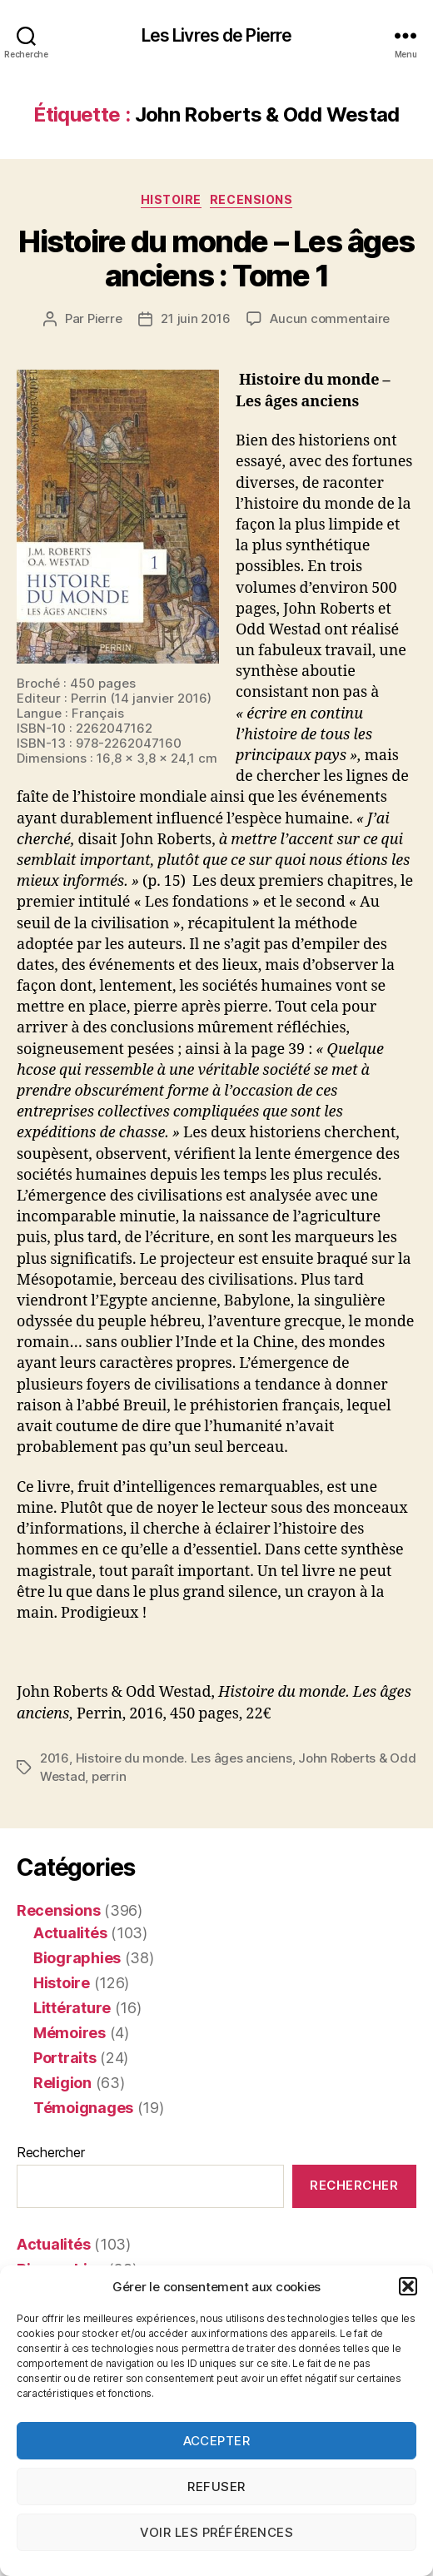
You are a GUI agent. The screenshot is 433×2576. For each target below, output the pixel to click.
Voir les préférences (217, 2532)
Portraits (65, 2057)
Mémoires (69, 2032)
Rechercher (50, 2152)
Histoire (171, 199)
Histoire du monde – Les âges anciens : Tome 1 (216, 258)
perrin (109, 1776)
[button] (408, 2286)
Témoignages (83, 2107)
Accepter (217, 2441)
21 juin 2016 (195, 318)
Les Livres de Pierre (217, 35)
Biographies (77, 1958)
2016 (54, 1758)
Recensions (251, 199)
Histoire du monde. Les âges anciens (184, 1758)
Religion (62, 2082)
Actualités (70, 1933)
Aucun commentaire (330, 318)
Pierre (104, 318)
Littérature (72, 2008)
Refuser (216, 2486)
